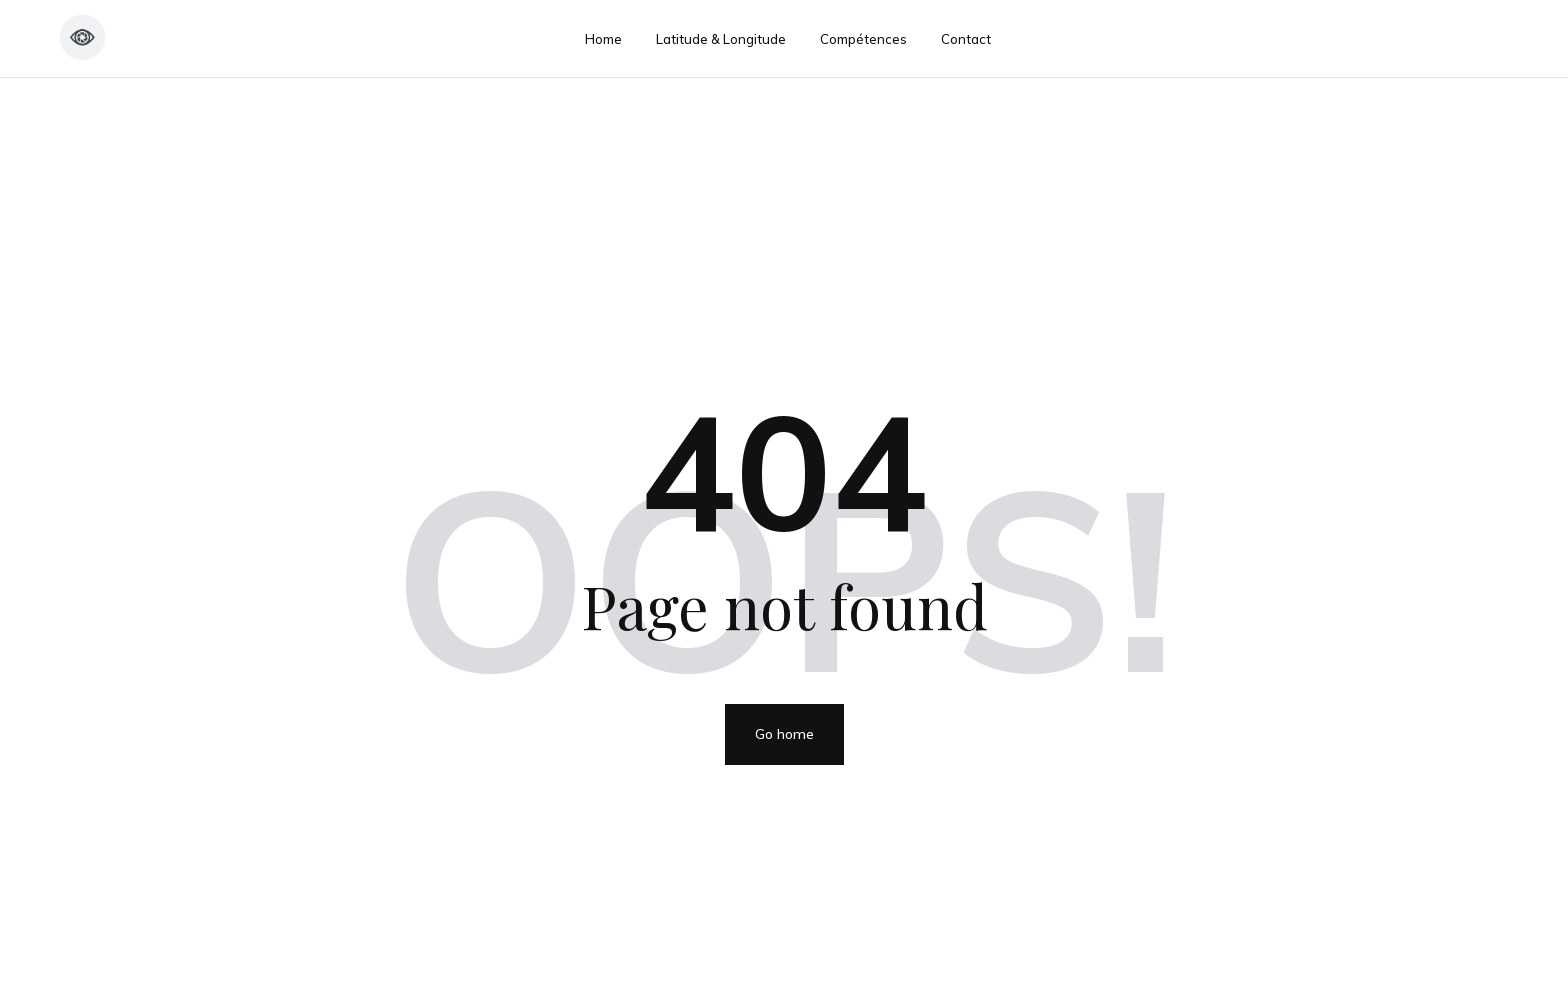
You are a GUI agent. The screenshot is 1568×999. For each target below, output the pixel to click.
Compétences (863, 39)
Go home (784, 734)
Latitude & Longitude (721, 39)
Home (603, 39)
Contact (966, 39)
